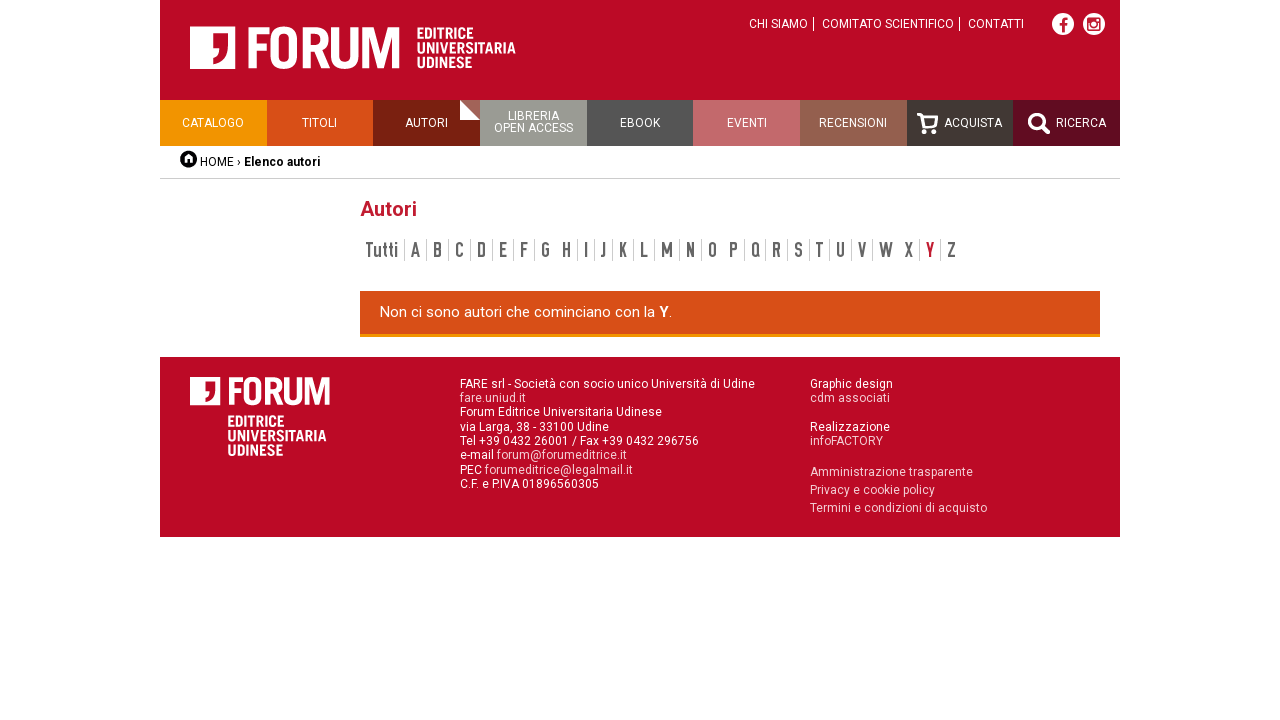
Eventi (747, 123)
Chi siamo (778, 24)
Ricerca (1067, 123)
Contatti (996, 24)
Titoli (319, 123)
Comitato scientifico (888, 24)
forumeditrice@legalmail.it (559, 470)
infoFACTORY (846, 441)
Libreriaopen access (533, 122)
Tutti (382, 250)
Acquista (959, 123)
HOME (217, 162)
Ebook (640, 123)
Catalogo (213, 123)
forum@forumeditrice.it (562, 455)
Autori (426, 123)
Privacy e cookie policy (872, 490)
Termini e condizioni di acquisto (898, 508)
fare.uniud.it (493, 398)
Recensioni (853, 123)
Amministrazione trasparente (891, 472)
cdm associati (850, 398)
